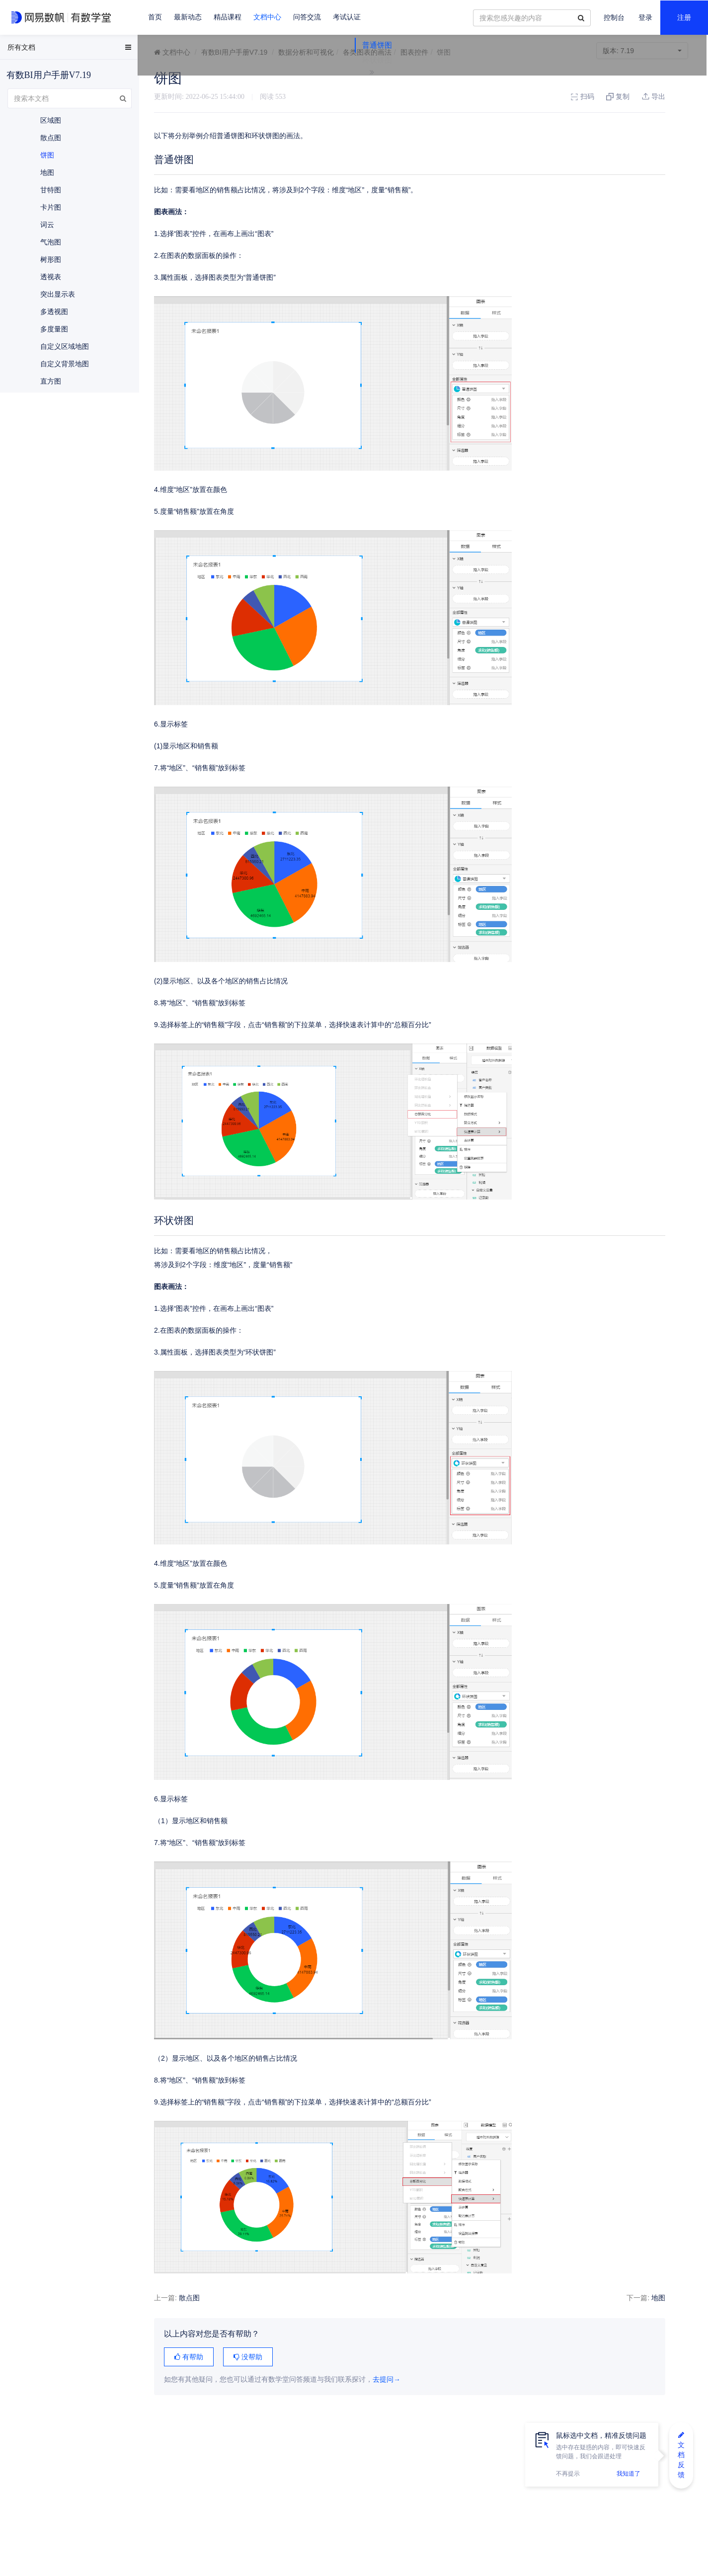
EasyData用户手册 (31, 49)
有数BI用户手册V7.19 (234, 52)
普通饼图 (612, 95)
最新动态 (188, 17)
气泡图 (50, 242)
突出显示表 (57, 294)
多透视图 (54, 312)
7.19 (642, 51)
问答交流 (307, 17)
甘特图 (50, 190)
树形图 (50, 259)
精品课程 (227, 17)
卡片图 (50, 207)
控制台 (614, 17)
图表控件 (414, 52)
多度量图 (54, 329)
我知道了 (628, 2473)
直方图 (50, 381)
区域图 (50, 120)
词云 (47, 225)
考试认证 (347, 17)
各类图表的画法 (367, 52)
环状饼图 (612, 110)
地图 (567, 2298)
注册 (684, 17)
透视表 (50, 277)
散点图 (189, 2298)
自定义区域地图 (64, 346)
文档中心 (267, 17)
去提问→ (386, 2379)
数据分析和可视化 (306, 52)
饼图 (47, 155)
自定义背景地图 (64, 364)
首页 (155, 17)
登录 (645, 17)
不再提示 (568, 2473)
